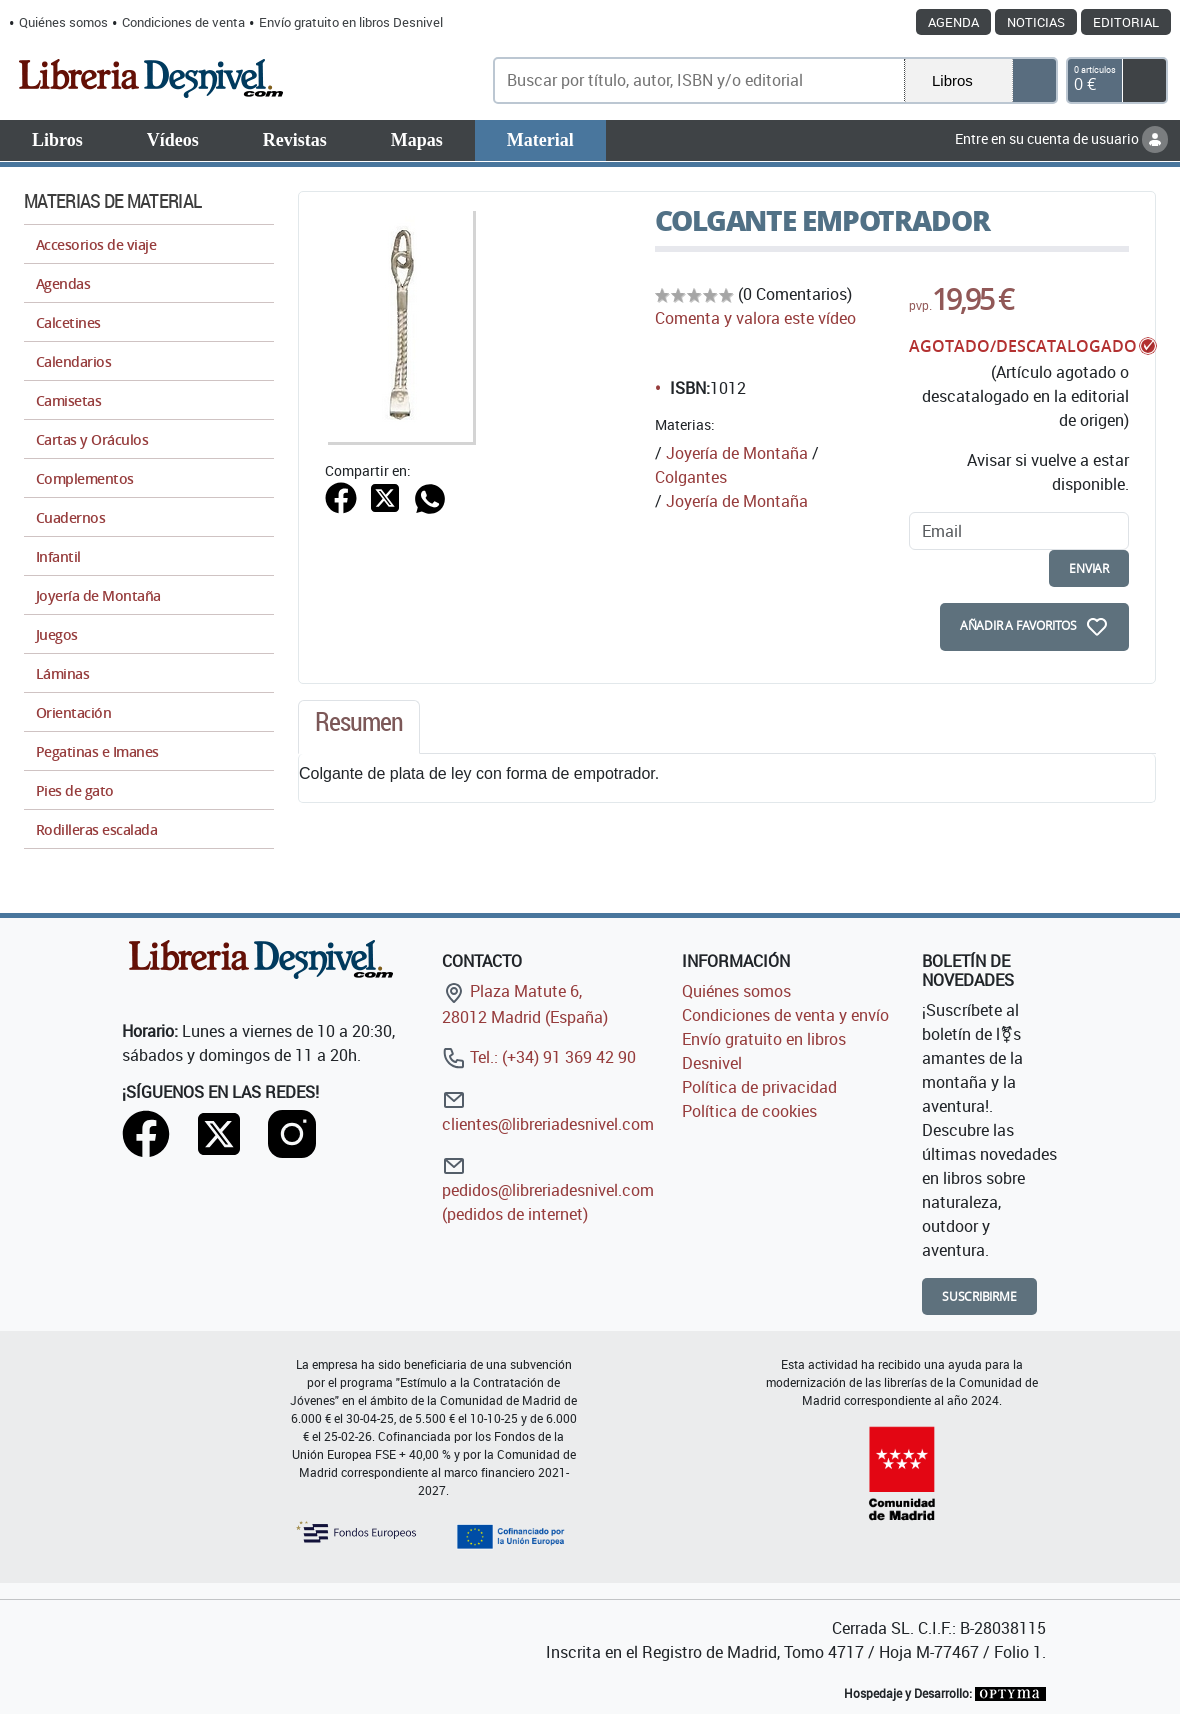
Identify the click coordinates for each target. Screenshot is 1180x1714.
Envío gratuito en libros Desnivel (351, 22)
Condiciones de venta (183, 22)
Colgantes (691, 477)
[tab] (359, 727)
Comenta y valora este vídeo (755, 318)
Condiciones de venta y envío (785, 1015)
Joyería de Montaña (737, 453)
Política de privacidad (759, 1087)
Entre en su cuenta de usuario (1061, 138)
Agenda (953, 22)
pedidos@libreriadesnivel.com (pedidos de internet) (548, 1189)
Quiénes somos (63, 22)
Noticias (1036, 22)
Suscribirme (979, 1296)
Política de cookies (749, 1111)
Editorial (1126, 22)
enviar (1089, 568)
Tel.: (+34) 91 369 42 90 (539, 1057)
